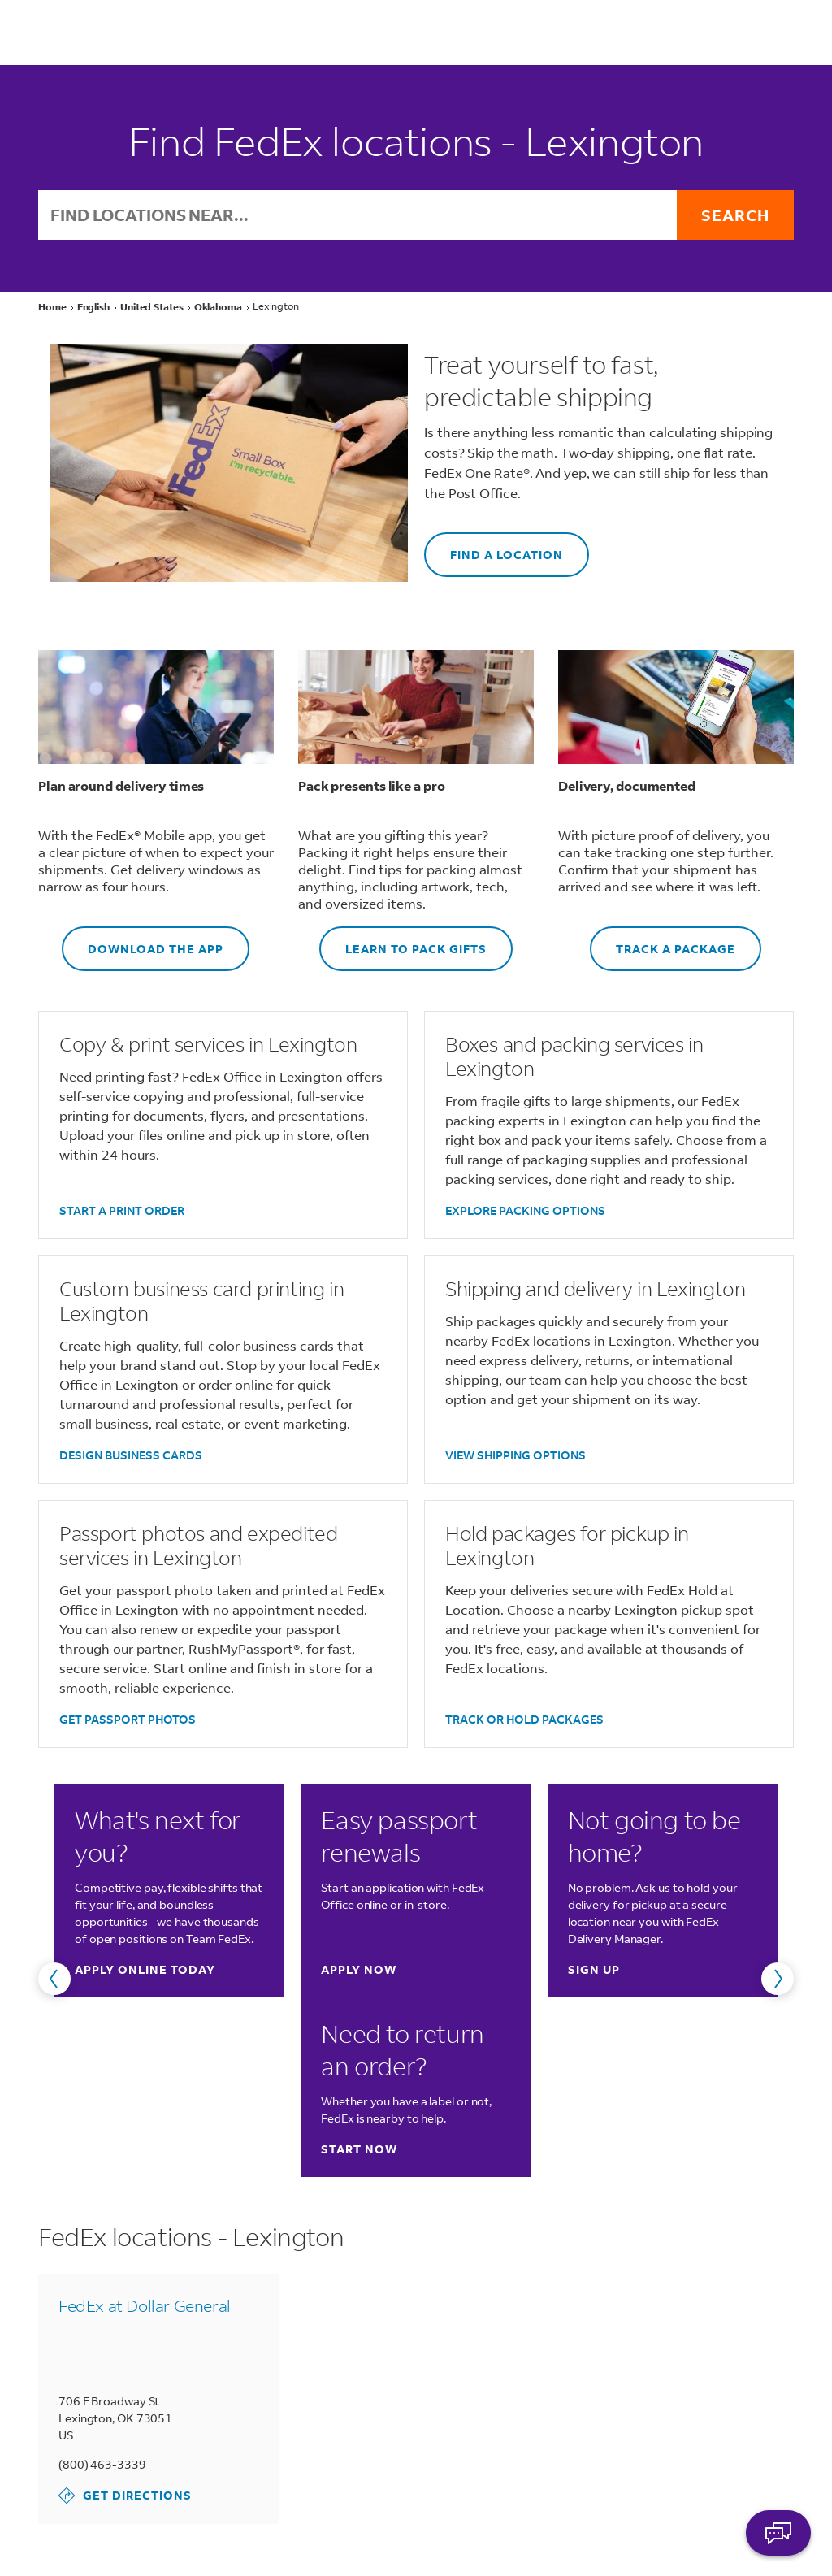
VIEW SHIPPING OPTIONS (515, 1455)
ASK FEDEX (778, 2533)
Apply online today (145, 1969)
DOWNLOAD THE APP (142, 941)
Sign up (594, 1969)
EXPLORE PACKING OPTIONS (525, 1210)
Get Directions (125, 2495)
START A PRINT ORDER (121, 1210)
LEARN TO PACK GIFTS (403, 941)
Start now (359, 2149)
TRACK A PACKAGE (662, 941)
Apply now (358, 1969)
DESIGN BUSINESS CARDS (130, 1455)
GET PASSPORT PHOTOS (127, 1719)
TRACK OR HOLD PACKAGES (524, 1719)
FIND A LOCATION (493, 547)
